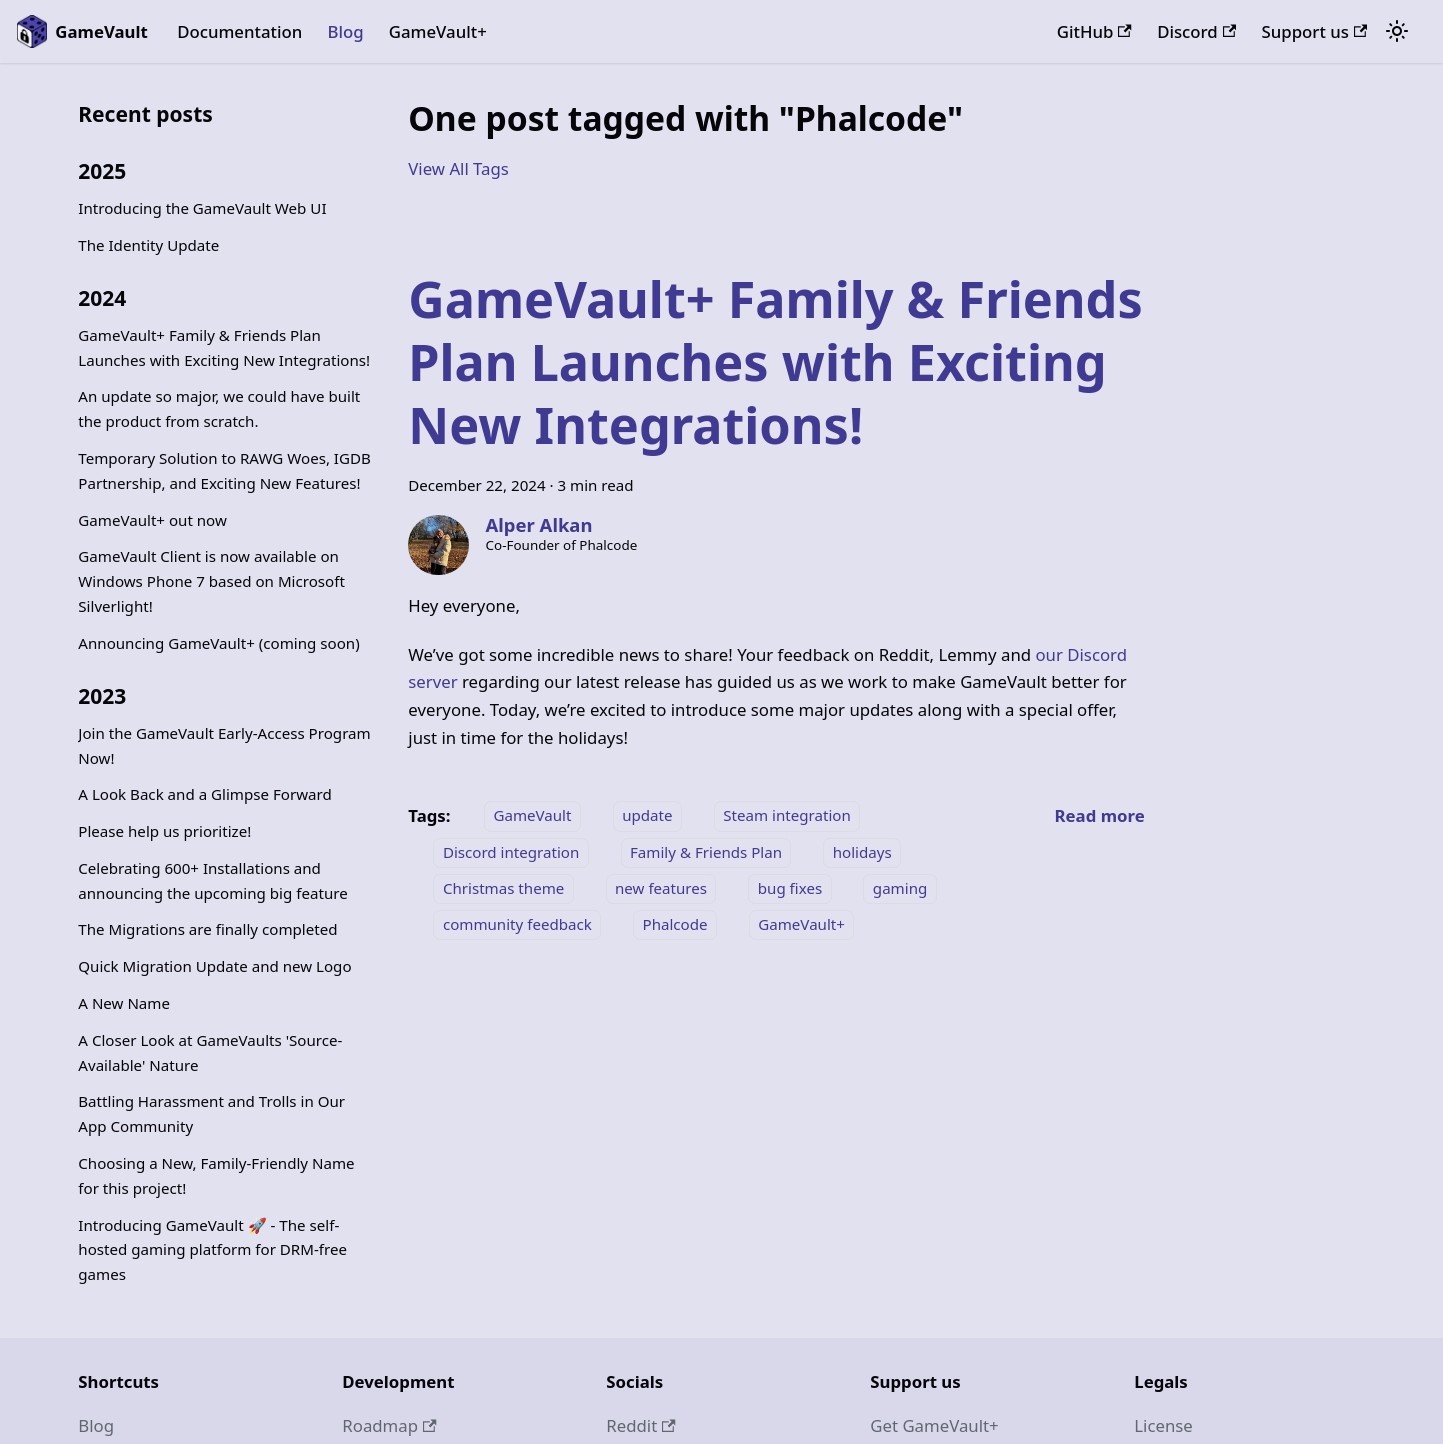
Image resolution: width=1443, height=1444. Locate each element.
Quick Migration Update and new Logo (214, 966)
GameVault (532, 816)
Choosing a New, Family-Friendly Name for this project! (216, 1175)
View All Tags (458, 168)
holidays (862, 852)
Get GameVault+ (934, 1425)
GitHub (1094, 31)
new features (661, 888)
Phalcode (675, 924)
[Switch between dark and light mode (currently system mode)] (1397, 32)
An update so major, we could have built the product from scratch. (219, 408)
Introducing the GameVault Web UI (202, 208)
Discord (1196, 31)
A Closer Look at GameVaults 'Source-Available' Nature (210, 1052)
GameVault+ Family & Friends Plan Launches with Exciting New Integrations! (224, 347)
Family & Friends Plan (706, 852)
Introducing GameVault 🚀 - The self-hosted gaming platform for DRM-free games (212, 1250)
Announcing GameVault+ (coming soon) (218, 643)
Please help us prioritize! (164, 831)
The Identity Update (148, 245)
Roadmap (389, 1425)
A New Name (124, 1003)
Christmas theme (503, 888)
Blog (345, 31)
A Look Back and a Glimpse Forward (204, 794)
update (647, 816)
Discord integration (511, 852)
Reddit (640, 1425)
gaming (900, 888)
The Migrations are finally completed (207, 929)
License (1163, 1425)
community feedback (517, 924)
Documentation (239, 31)
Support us (1315, 31)
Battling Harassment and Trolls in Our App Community (211, 1113)
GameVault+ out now (152, 520)
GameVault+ (438, 31)
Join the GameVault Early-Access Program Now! (224, 745)
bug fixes (790, 888)
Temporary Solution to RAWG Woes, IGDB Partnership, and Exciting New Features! (224, 470)
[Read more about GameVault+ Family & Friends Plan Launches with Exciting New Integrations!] (1100, 815)
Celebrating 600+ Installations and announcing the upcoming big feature (212, 880)
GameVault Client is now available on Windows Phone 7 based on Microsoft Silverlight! (211, 581)
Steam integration (787, 816)
